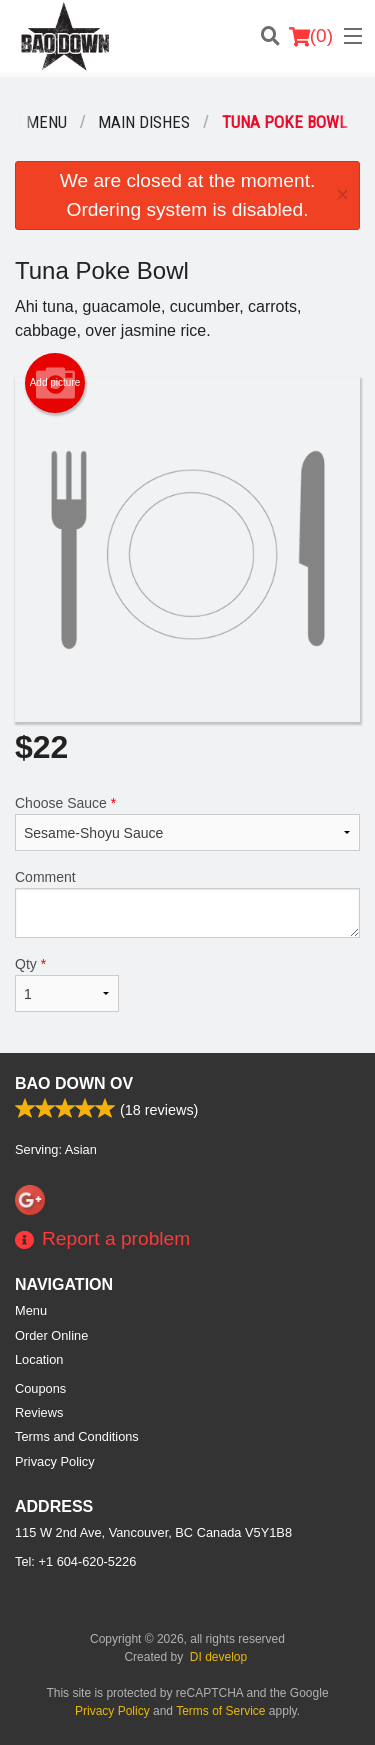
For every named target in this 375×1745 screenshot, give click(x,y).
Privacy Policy (55, 1461)
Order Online (51, 1335)
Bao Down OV (74, 1083)
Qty (67, 984)
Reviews (39, 1412)
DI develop (218, 1657)
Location (39, 1359)
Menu (31, 1310)
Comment (187, 903)
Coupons (40, 1388)
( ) (311, 36)
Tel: (75, 1561)
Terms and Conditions (77, 1436)
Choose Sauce (187, 823)
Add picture (55, 383)
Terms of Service (220, 1711)
